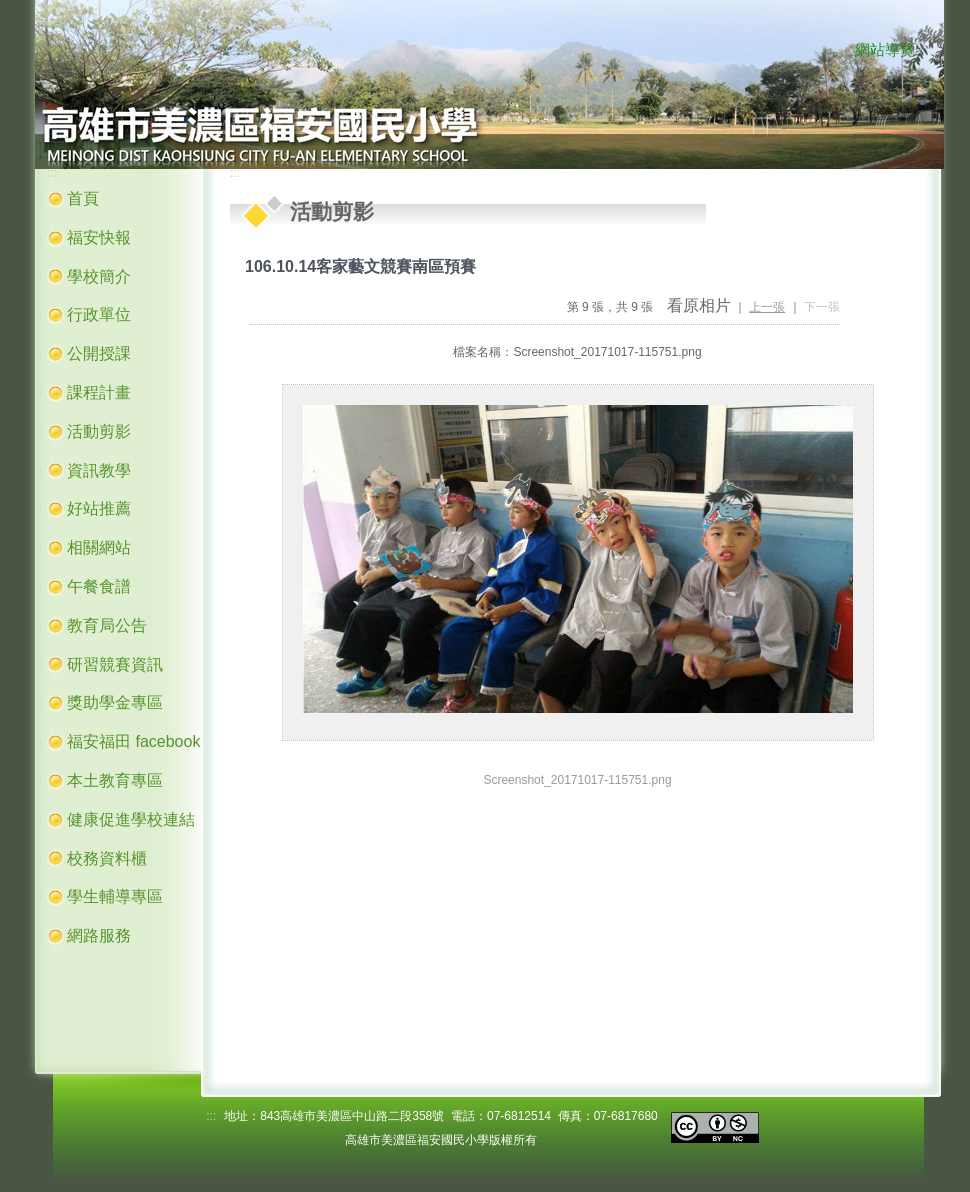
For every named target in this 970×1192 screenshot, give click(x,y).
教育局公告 (107, 625)
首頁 (83, 198)
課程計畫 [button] (99, 392)
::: (835, 51)
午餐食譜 (99, 586)
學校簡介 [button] (99, 276)
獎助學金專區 (115, 702)
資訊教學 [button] (99, 470)
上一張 (767, 307)
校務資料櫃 (107, 858)
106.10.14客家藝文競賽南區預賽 (360, 266)
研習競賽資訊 (115, 664)
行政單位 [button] (99, 314)
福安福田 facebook (133, 741)
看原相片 (699, 305)
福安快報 (99, 237)
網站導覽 (885, 50)
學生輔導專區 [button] (115, 896)
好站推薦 (99, 508)
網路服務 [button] (99, 935)
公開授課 (99, 353)
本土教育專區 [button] (115, 780)
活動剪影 (99, 431)
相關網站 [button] (99, 547)
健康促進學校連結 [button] (131, 819)
